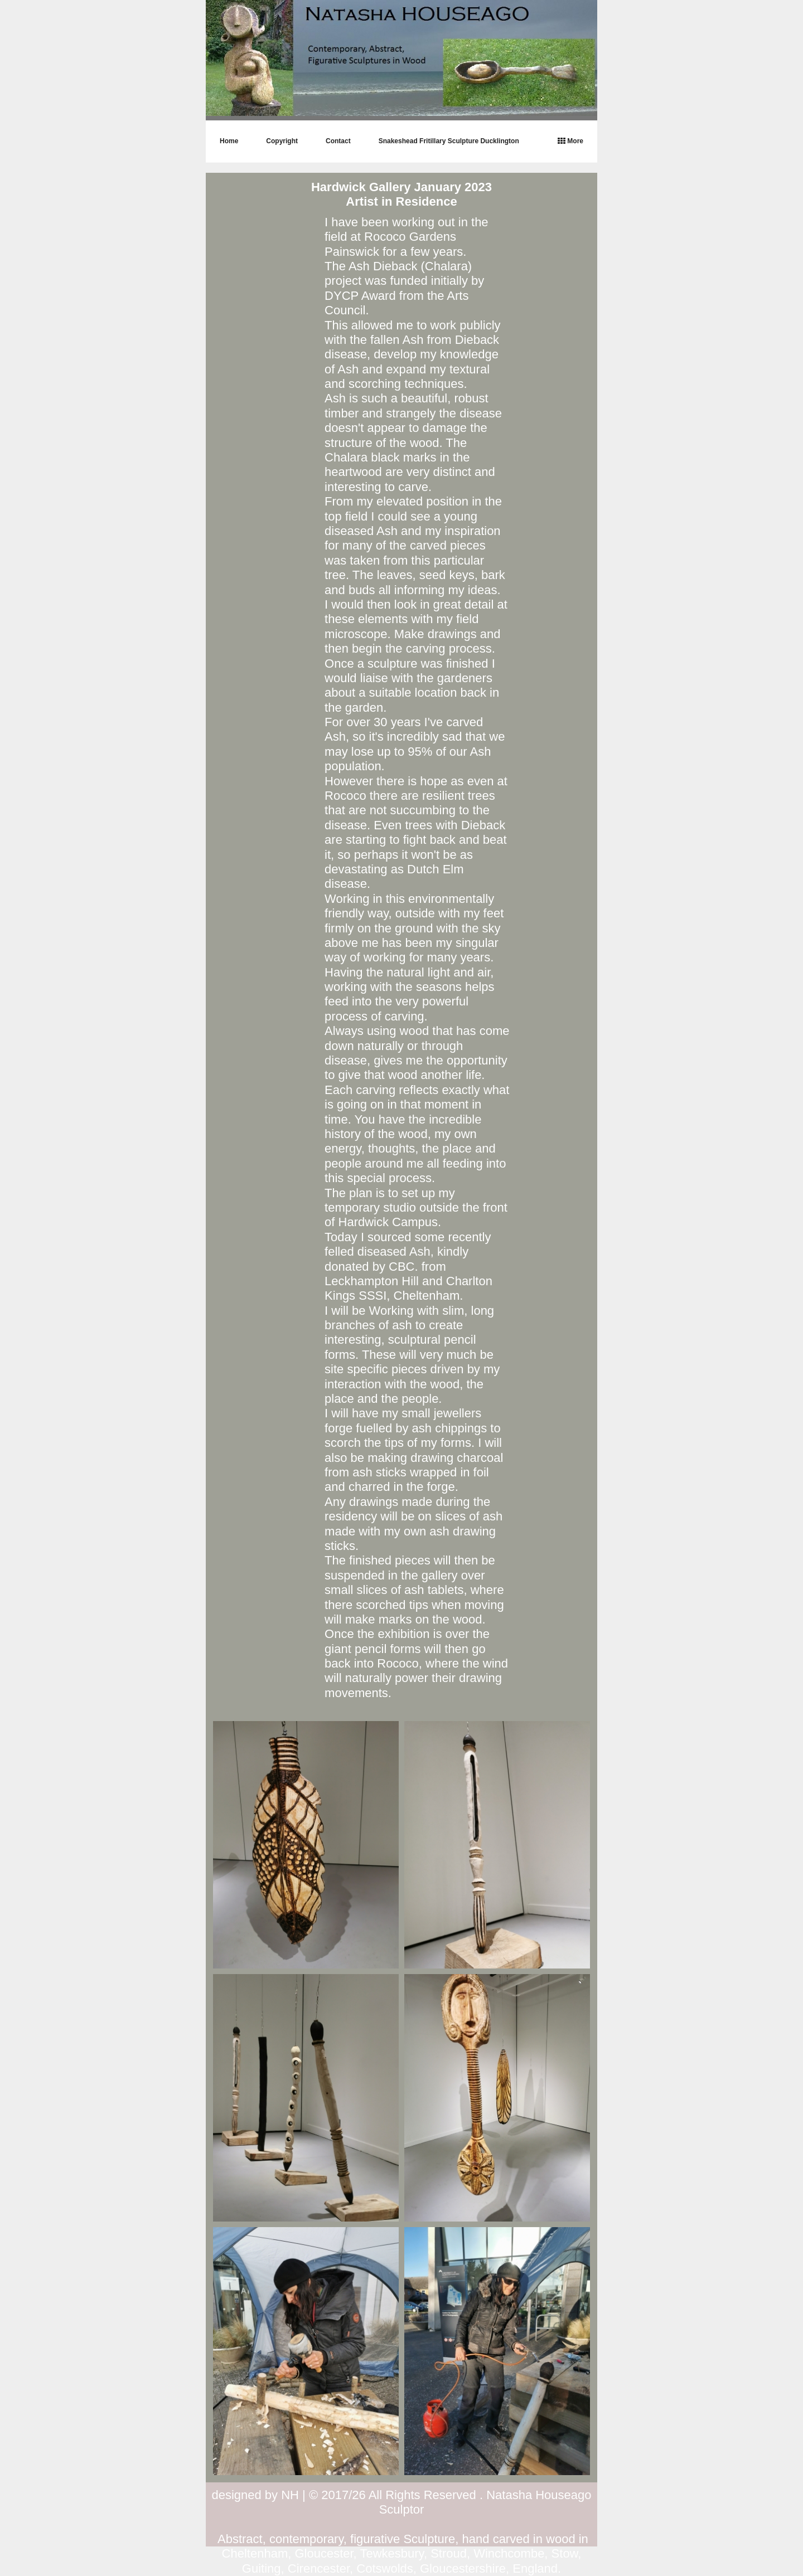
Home (229, 141)
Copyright (282, 141)
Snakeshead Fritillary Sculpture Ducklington (449, 141)
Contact (338, 141)
